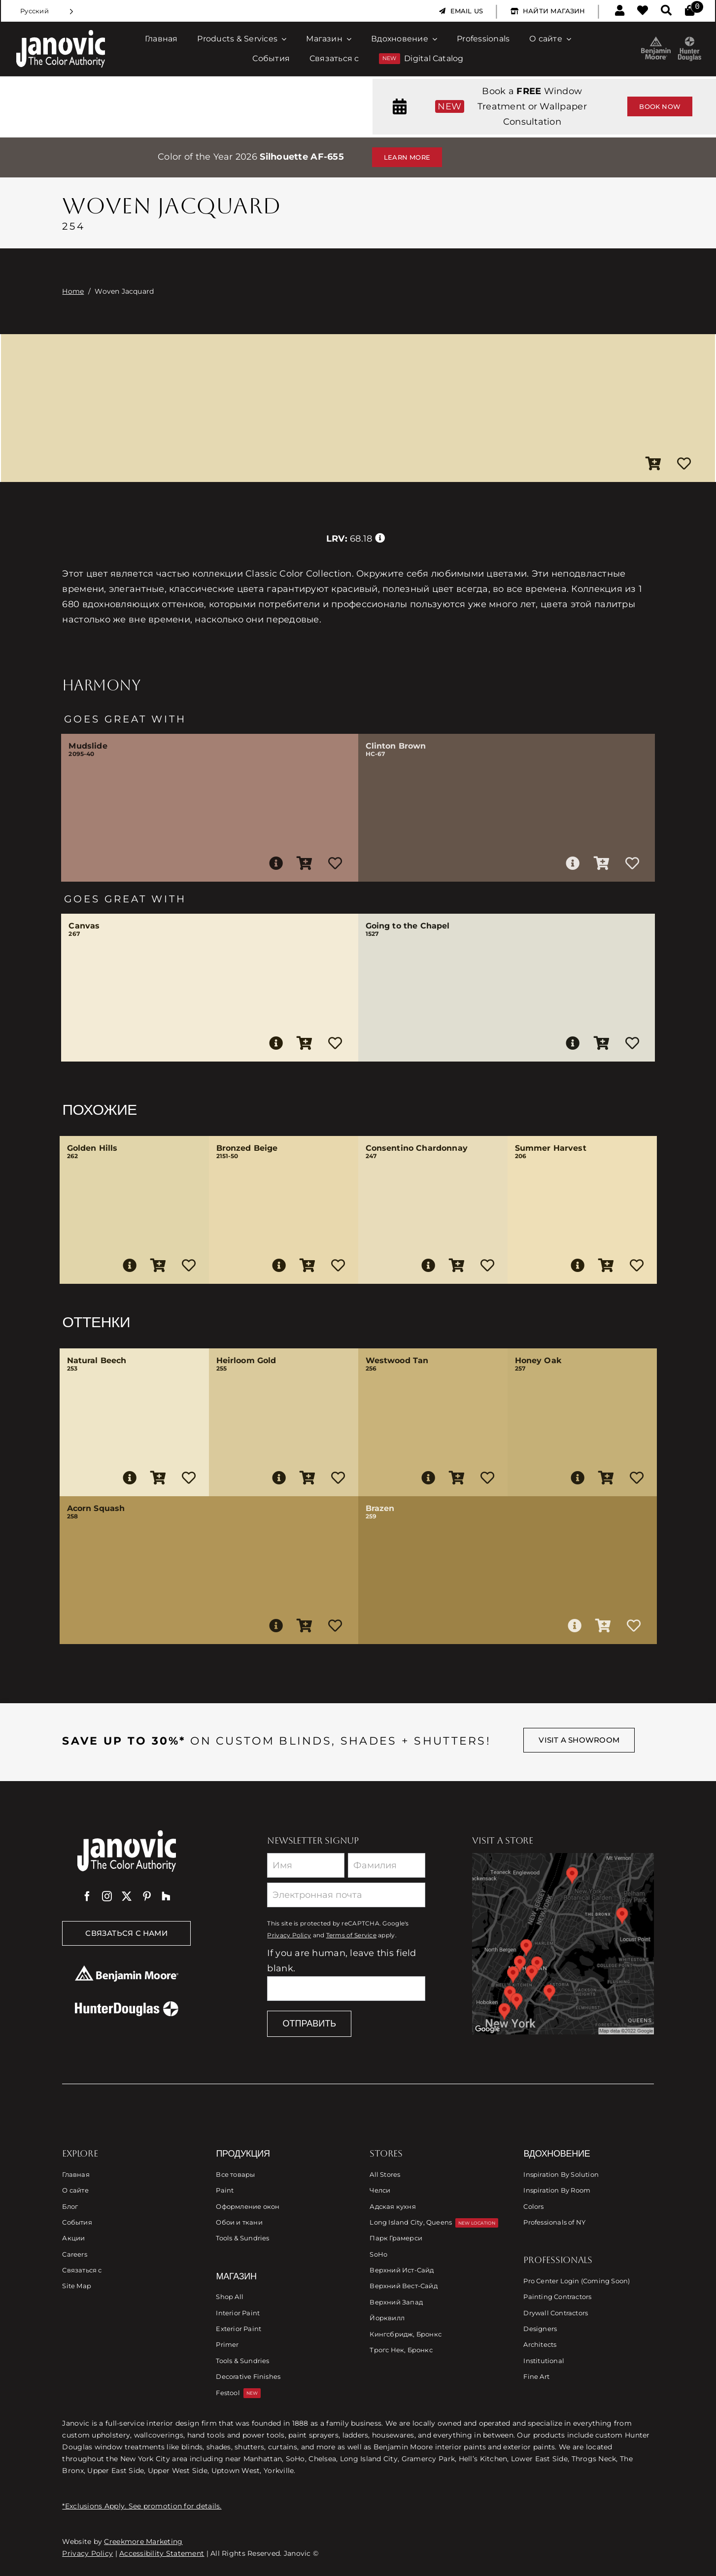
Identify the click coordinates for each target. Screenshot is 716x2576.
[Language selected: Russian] (46, 11)
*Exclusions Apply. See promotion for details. (141, 2506)
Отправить (309, 2023)
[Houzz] (166, 1896)
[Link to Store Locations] (562, 1943)
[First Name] (305, 1865)
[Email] (346, 1895)
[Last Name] (386, 1865)
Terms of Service (351, 1935)
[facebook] (87, 1896)
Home (73, 291)
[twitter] (127, 1896)
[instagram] (107, 1896)
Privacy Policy (289, 1935)
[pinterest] (147, 1896)
